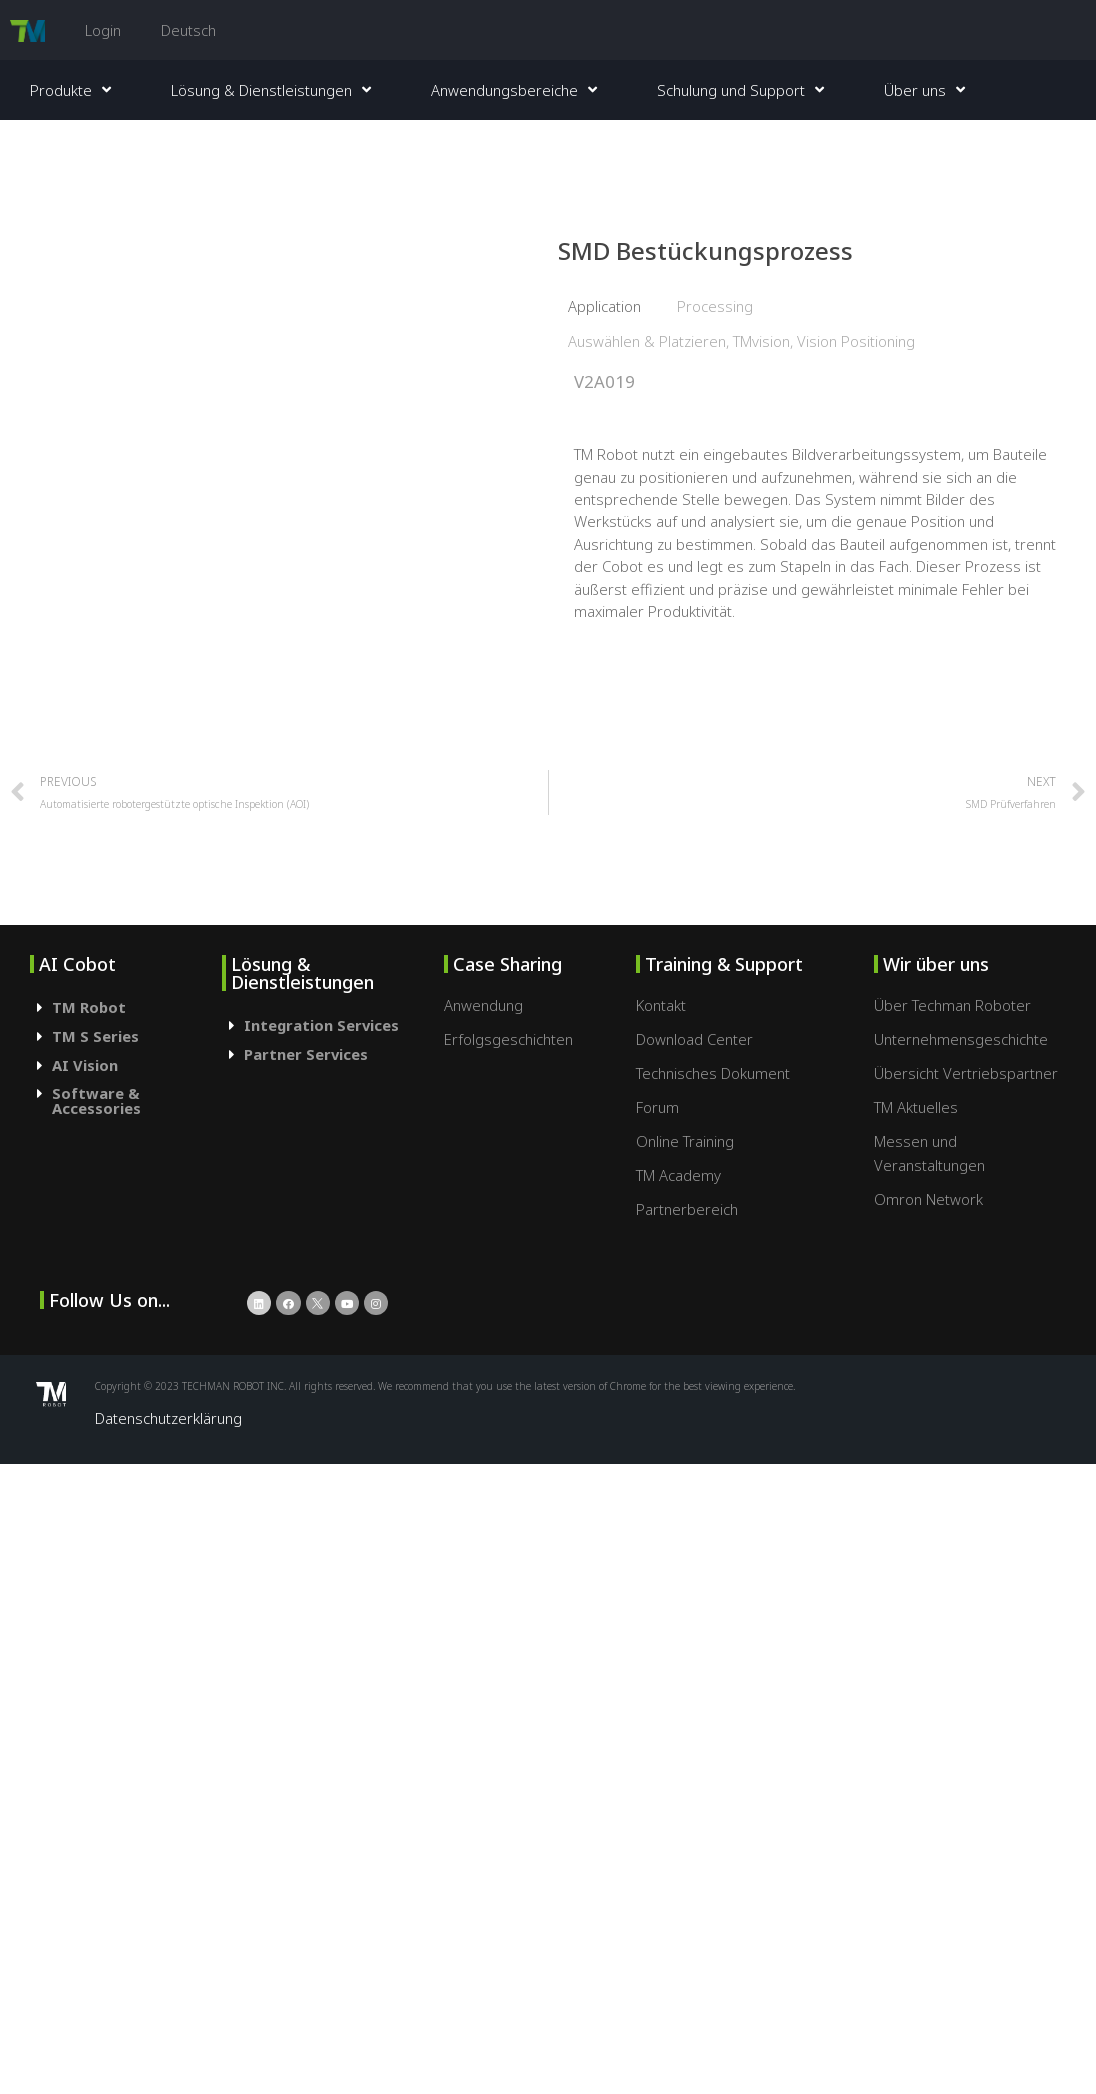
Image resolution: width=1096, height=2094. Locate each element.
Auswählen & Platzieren (647, 341)
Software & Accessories (96, 1100)
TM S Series (95, 1036)
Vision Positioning (856, 341)
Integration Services (321, 1025)
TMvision (761, 341)
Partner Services (306, 1054)
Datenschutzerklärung (168, 1418)
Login (103, 30)
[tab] (126, 1007)
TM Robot (89, 1007)
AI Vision (85, 1065)
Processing (715, 306)
